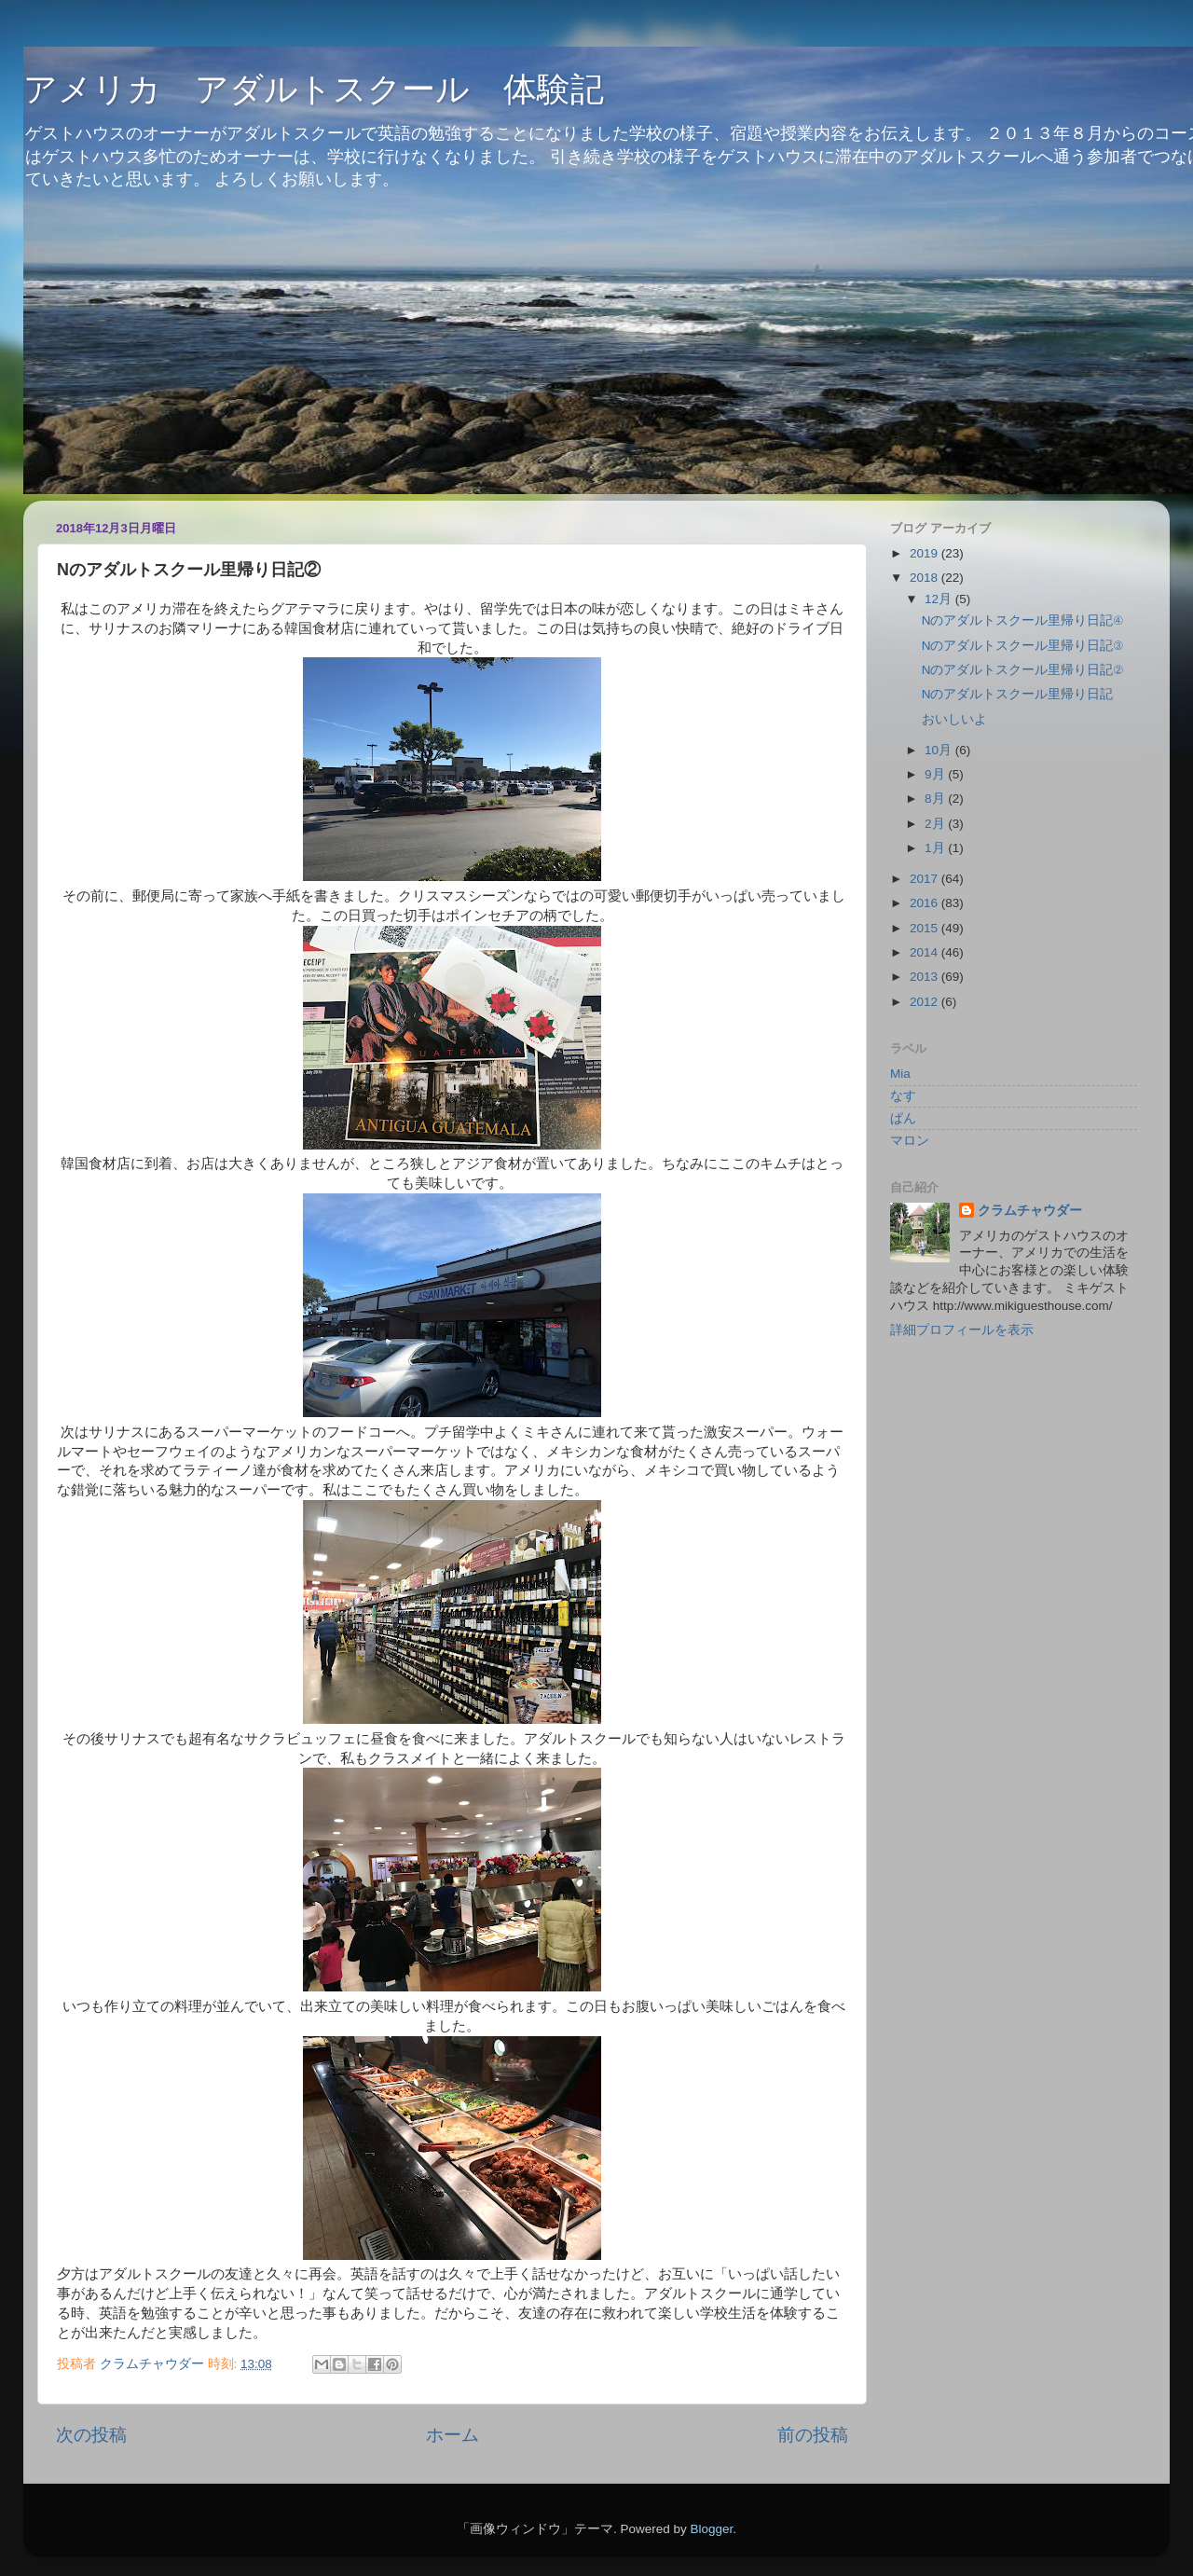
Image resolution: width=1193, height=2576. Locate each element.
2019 (925, 553)
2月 (936, 824)
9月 (936, 774)
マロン (909, 1141)
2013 (925, 977)
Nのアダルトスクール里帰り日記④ (1022, 620)
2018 (925, 578)
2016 (925, 903)
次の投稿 (91, 2435)
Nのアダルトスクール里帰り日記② (1022, 670)
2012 (925, 1002)
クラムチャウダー (1030, 1211)
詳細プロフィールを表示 (962, 1330)
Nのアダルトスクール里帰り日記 (1018, 694)
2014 (925, 952)
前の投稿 (812, 2435)
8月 (936, 799)
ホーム (452, 2435)
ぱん (903, 1118)
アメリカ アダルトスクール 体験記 (313, 89)
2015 (925, 928)
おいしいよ (954, 719)
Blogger (711, 2529)
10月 (940, 750)
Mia (900, 1074)
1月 (936, 848)
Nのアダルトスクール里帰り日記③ (1022, 646)
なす (903, 1096)
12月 (940, 599)
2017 (925, 879)
